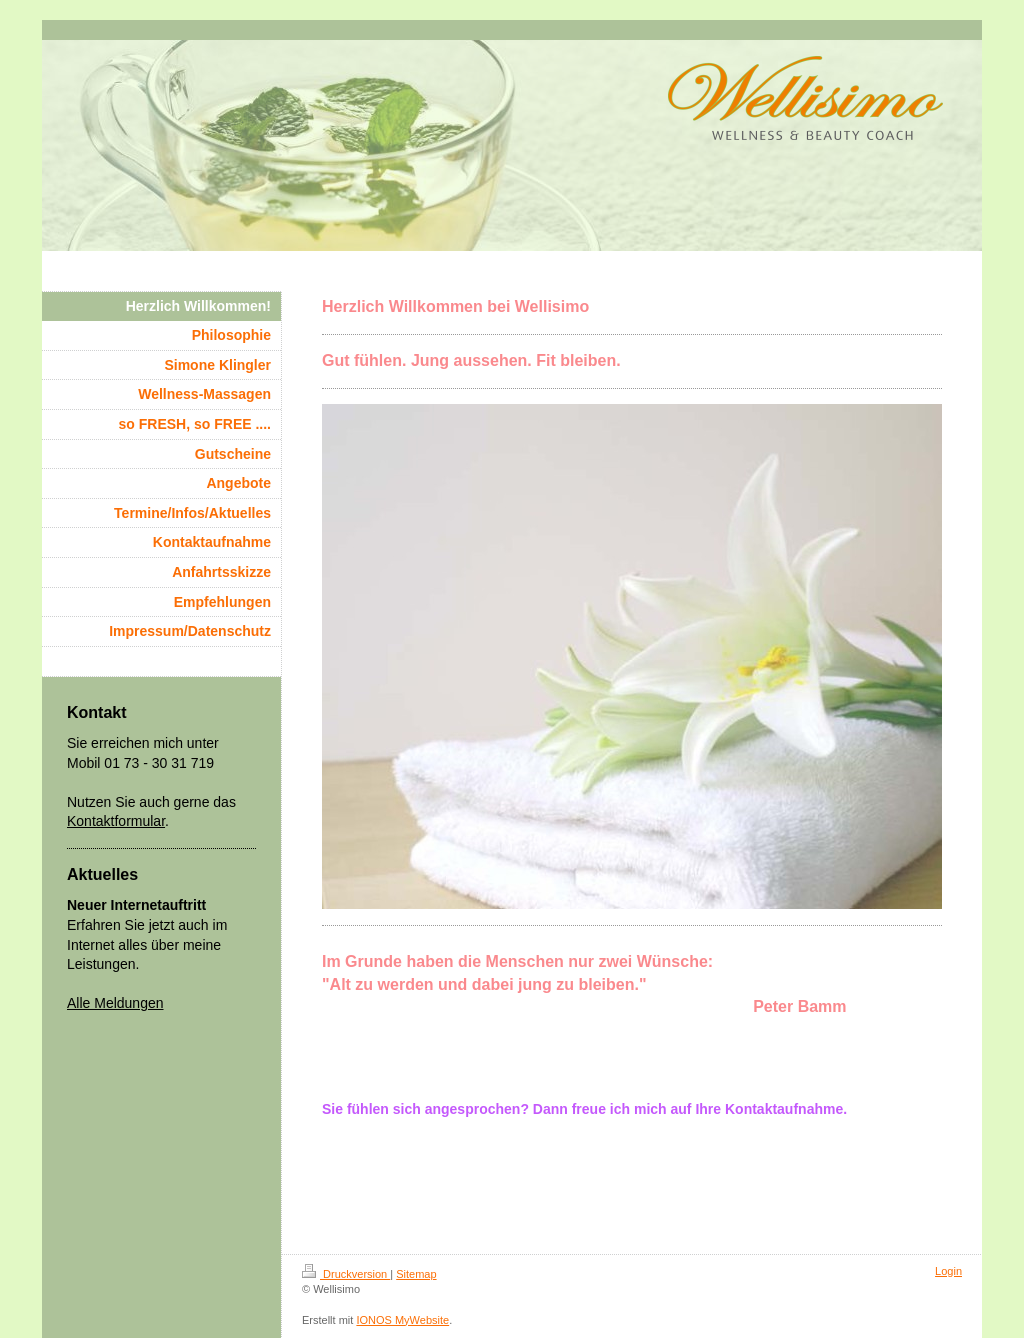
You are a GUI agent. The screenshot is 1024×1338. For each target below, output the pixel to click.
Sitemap (416, 1274)
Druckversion (346, 1274)
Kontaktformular (116, 821)
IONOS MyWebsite (402, 1320)
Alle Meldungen (115, 1003)
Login (948, 1271)
